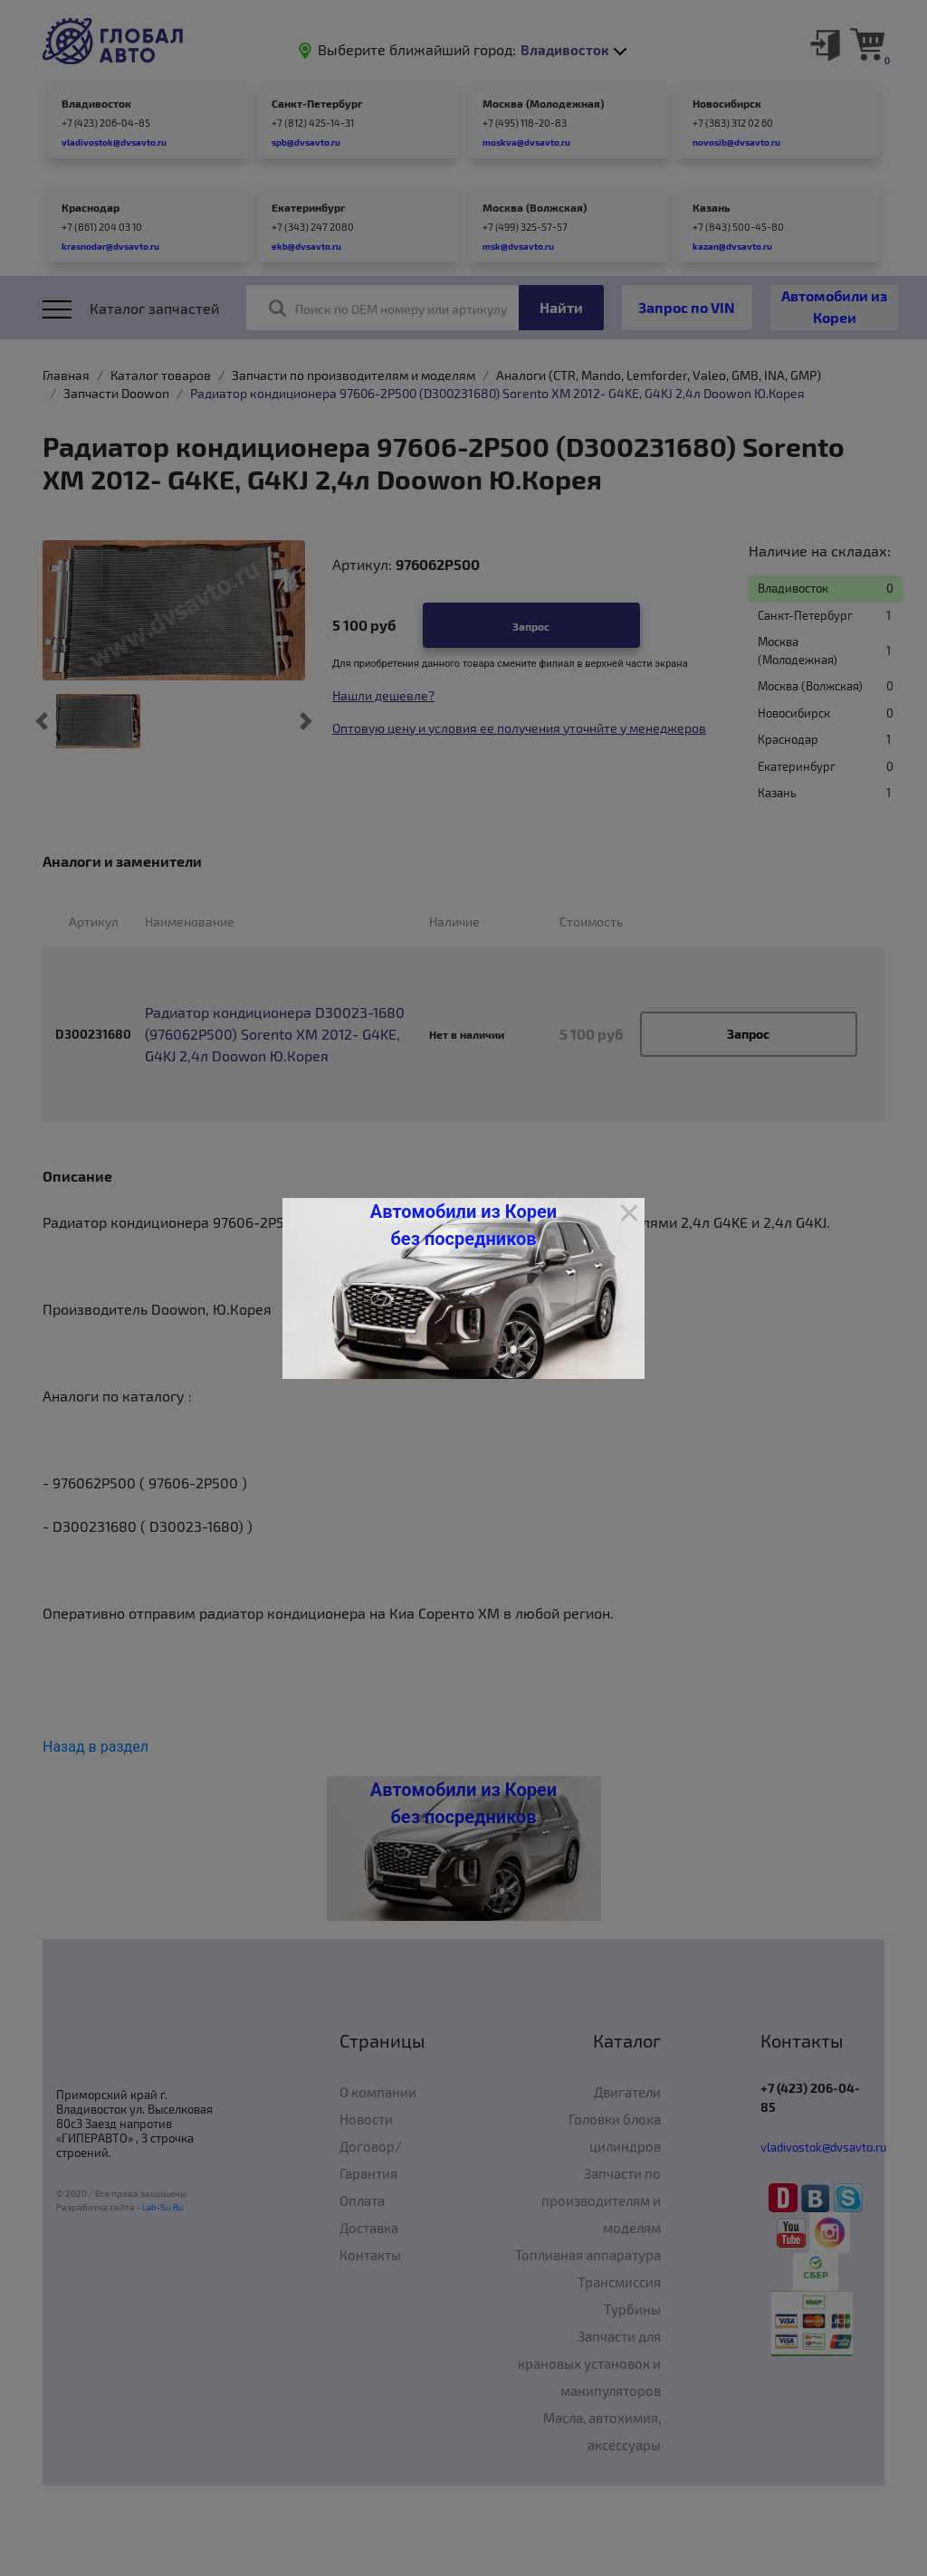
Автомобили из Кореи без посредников (463, 1225)
